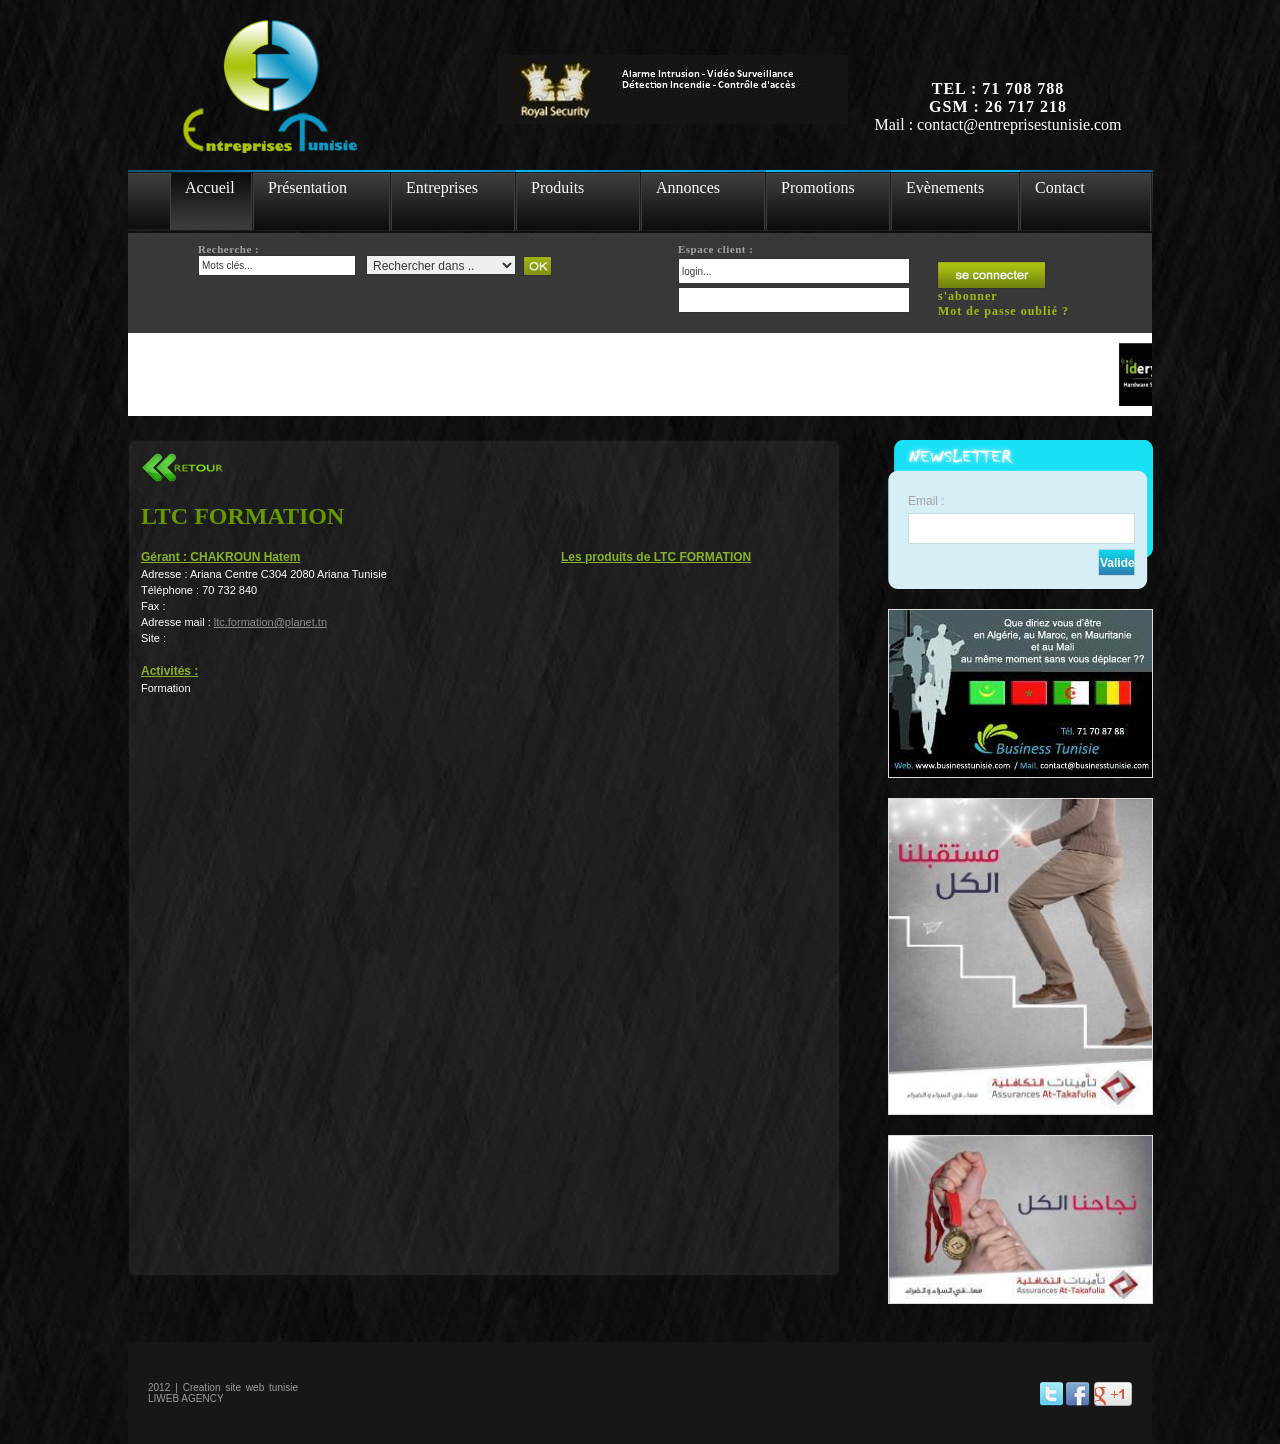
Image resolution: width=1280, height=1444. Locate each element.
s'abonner (968, 296)
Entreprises (442, 187)
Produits (557, 187)
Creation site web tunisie (240, 1387)
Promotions (818, 187)
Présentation (307, 187)
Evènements (945, 187)
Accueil (210, 187)
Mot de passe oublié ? (1003, 311)
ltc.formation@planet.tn (270, 622)
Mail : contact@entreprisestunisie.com (997, 124)
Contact (1060, 187)
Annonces (688, 187)
